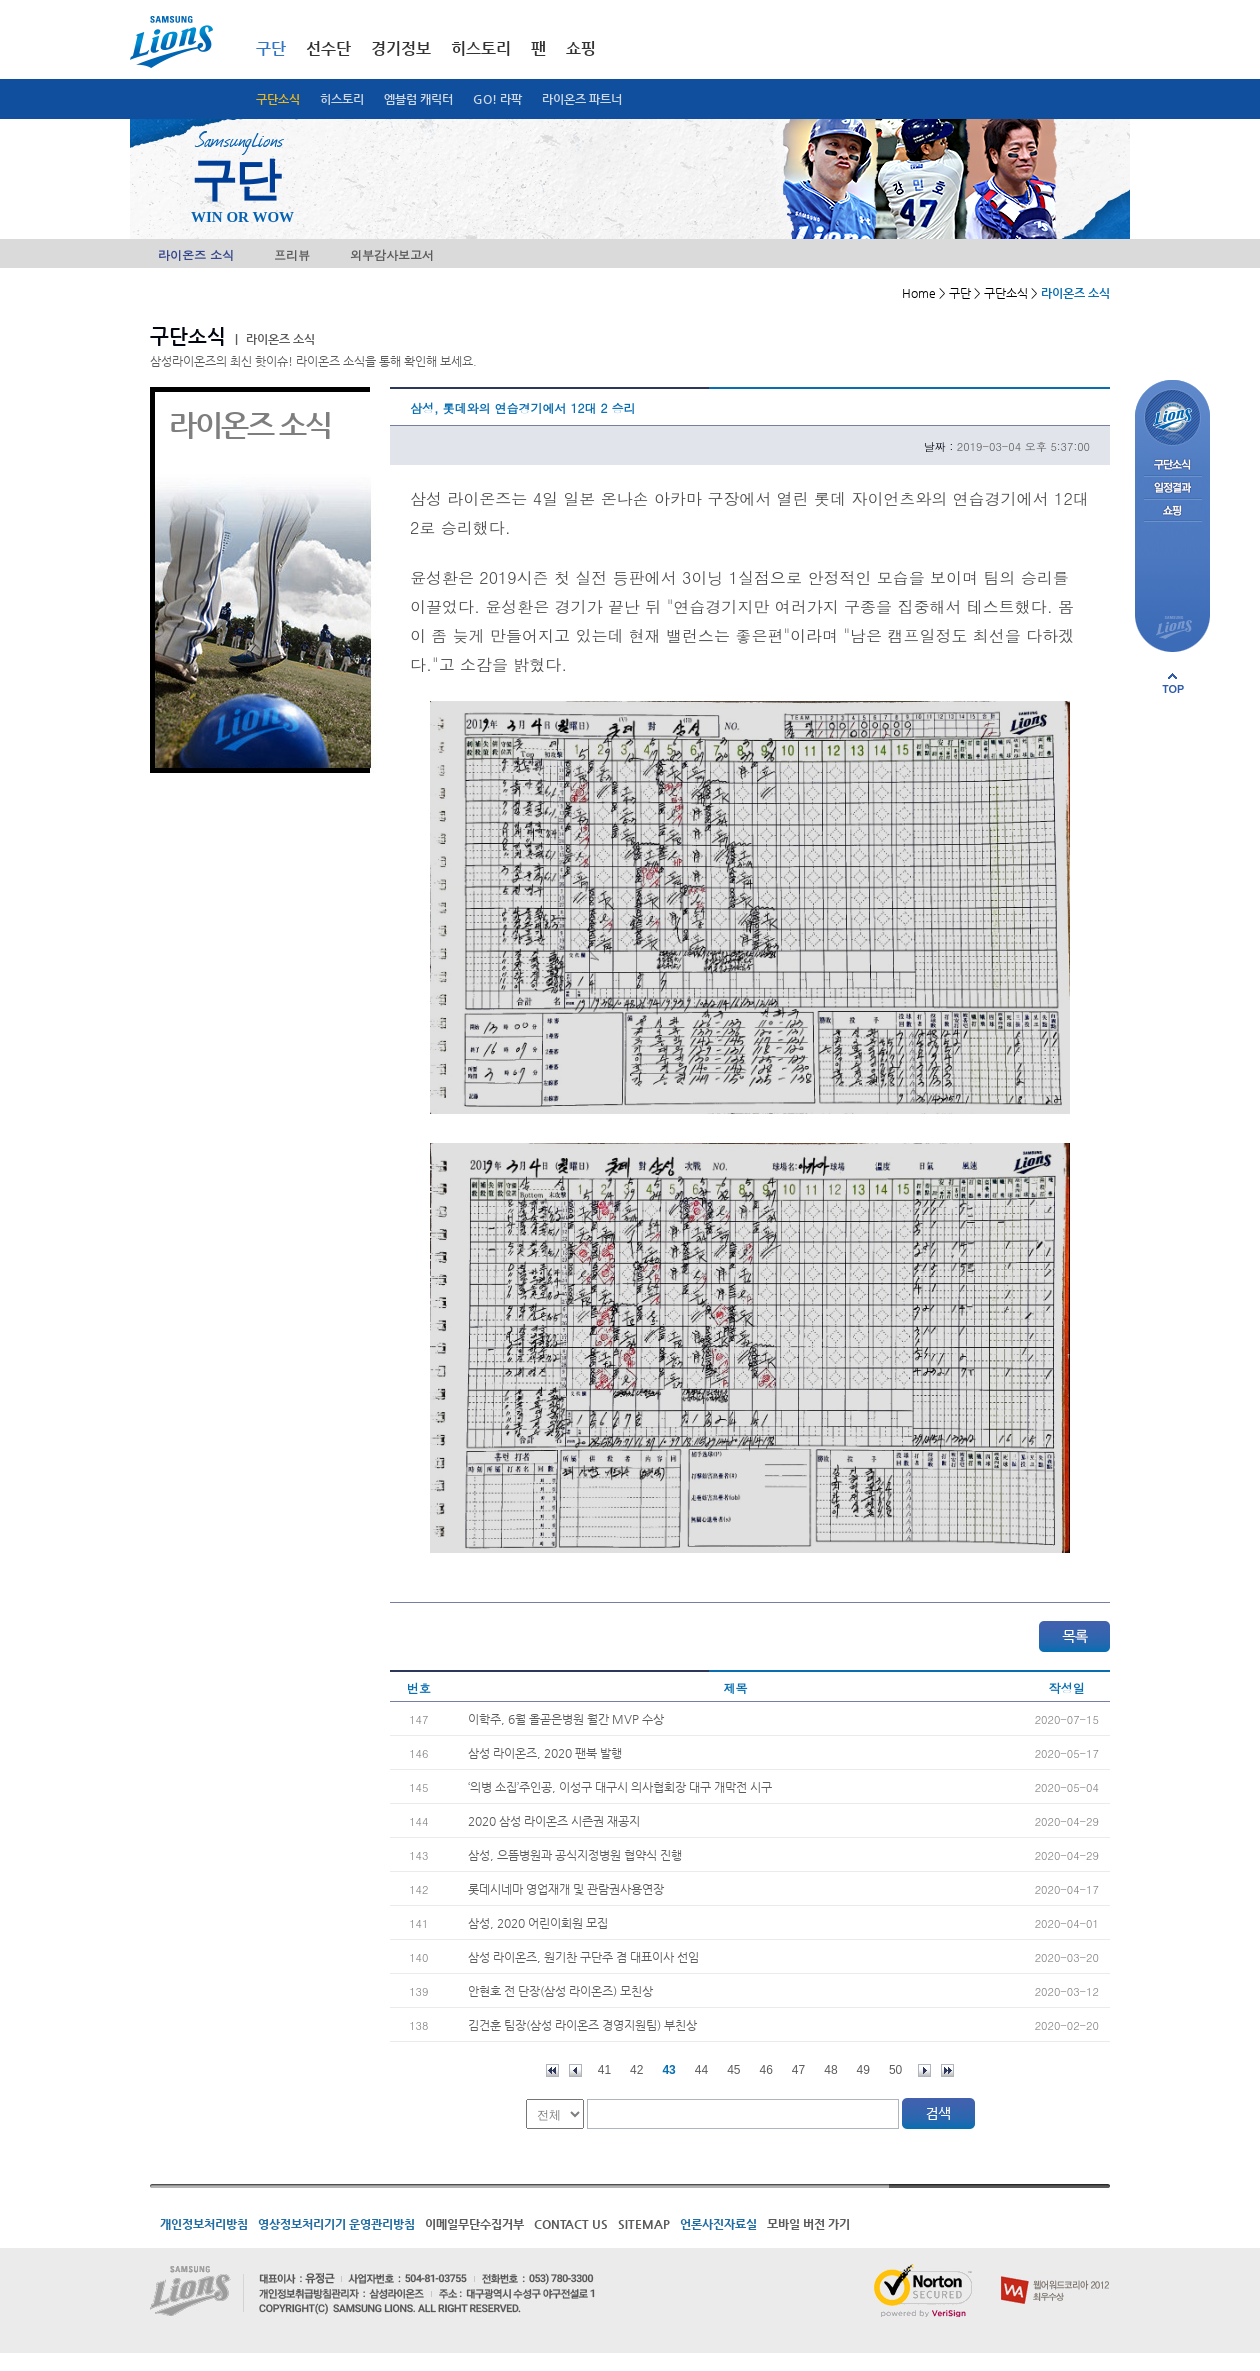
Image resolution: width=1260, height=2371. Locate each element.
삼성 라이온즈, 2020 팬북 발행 (545, 1753)
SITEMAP (644, 2224)
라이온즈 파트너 (582, 99)
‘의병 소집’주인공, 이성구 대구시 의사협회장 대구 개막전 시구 (620, 1787)
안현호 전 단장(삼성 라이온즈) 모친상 (560, 1991)
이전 (575, 2070)
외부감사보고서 (392, 254)
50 (895, 2070)
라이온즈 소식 (196, 254)
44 (701, 2070)
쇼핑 (581, 48)
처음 (552, 2070)
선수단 (328, 48)
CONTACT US (571, 2224)
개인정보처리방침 (204, 2224)
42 (636, 2070)
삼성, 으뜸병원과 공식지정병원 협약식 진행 (575, 1855)
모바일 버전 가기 (808, 2224)
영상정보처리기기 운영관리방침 (336, 2224)
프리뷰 (292, 254)
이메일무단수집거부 (474, 2224)
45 (733, 2070)
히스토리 (342, 99)
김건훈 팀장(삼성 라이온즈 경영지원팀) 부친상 (582, 2025)
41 (604, 2070)
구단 (271, 48)
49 (863, 2070)
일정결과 (1172, 488)
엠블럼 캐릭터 (418, 99)
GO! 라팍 (497, 99)
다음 (924, 2070)
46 (766, 2070)
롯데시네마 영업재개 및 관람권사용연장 (566, 1889)
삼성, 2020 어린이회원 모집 (538, 1923)
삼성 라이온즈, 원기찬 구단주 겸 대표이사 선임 (583, 1957)
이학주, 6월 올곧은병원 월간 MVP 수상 (566, 1719)
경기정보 (401, 48)
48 (830, 2070)
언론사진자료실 (718, 2224)
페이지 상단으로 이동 (1173, 683)
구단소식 (278, 99)
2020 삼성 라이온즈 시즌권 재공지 (554, 1821)
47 (798, 2070)
